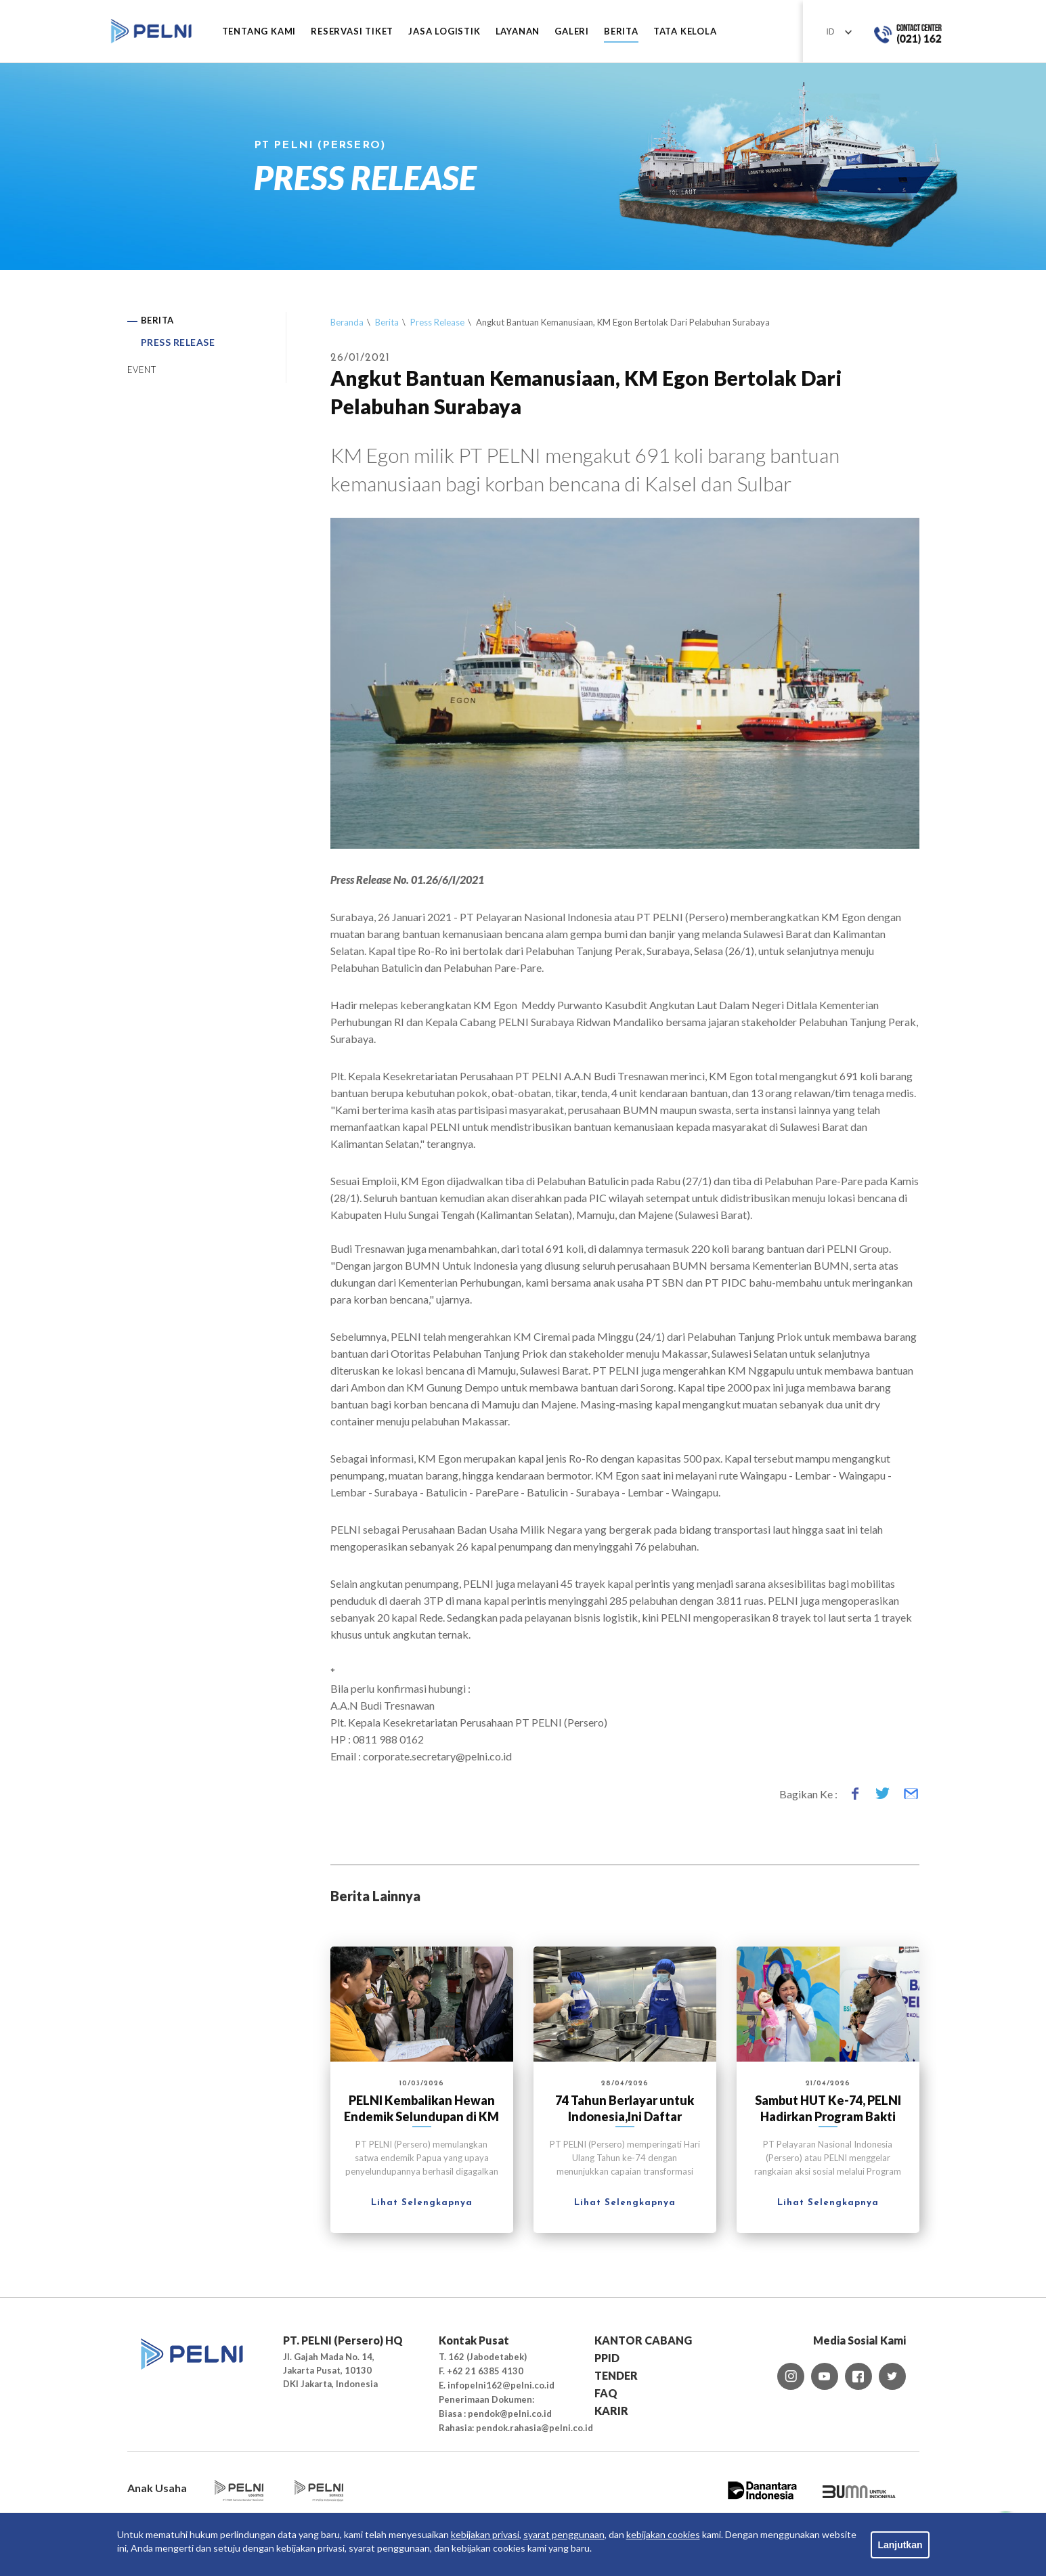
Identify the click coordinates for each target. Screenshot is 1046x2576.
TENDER (616, 2375)
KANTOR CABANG (643, 2340)
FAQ (605, 2392)
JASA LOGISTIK (444, 31)
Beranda (347, 322)
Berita (387, 322)
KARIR (611, 2410)
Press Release (437, 322)
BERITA (621, 31)
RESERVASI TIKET (352, 31)
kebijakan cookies (663, 2534)
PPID (606, 2357)
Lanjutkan (899, 2544)
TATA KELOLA (685, 31)
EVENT (141, 369)
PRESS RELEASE (178, 342)
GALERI (571, 31)
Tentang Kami (259, 31)
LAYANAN (518, 31)
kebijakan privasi (485, 2534)
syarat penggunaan (564, 2534)
